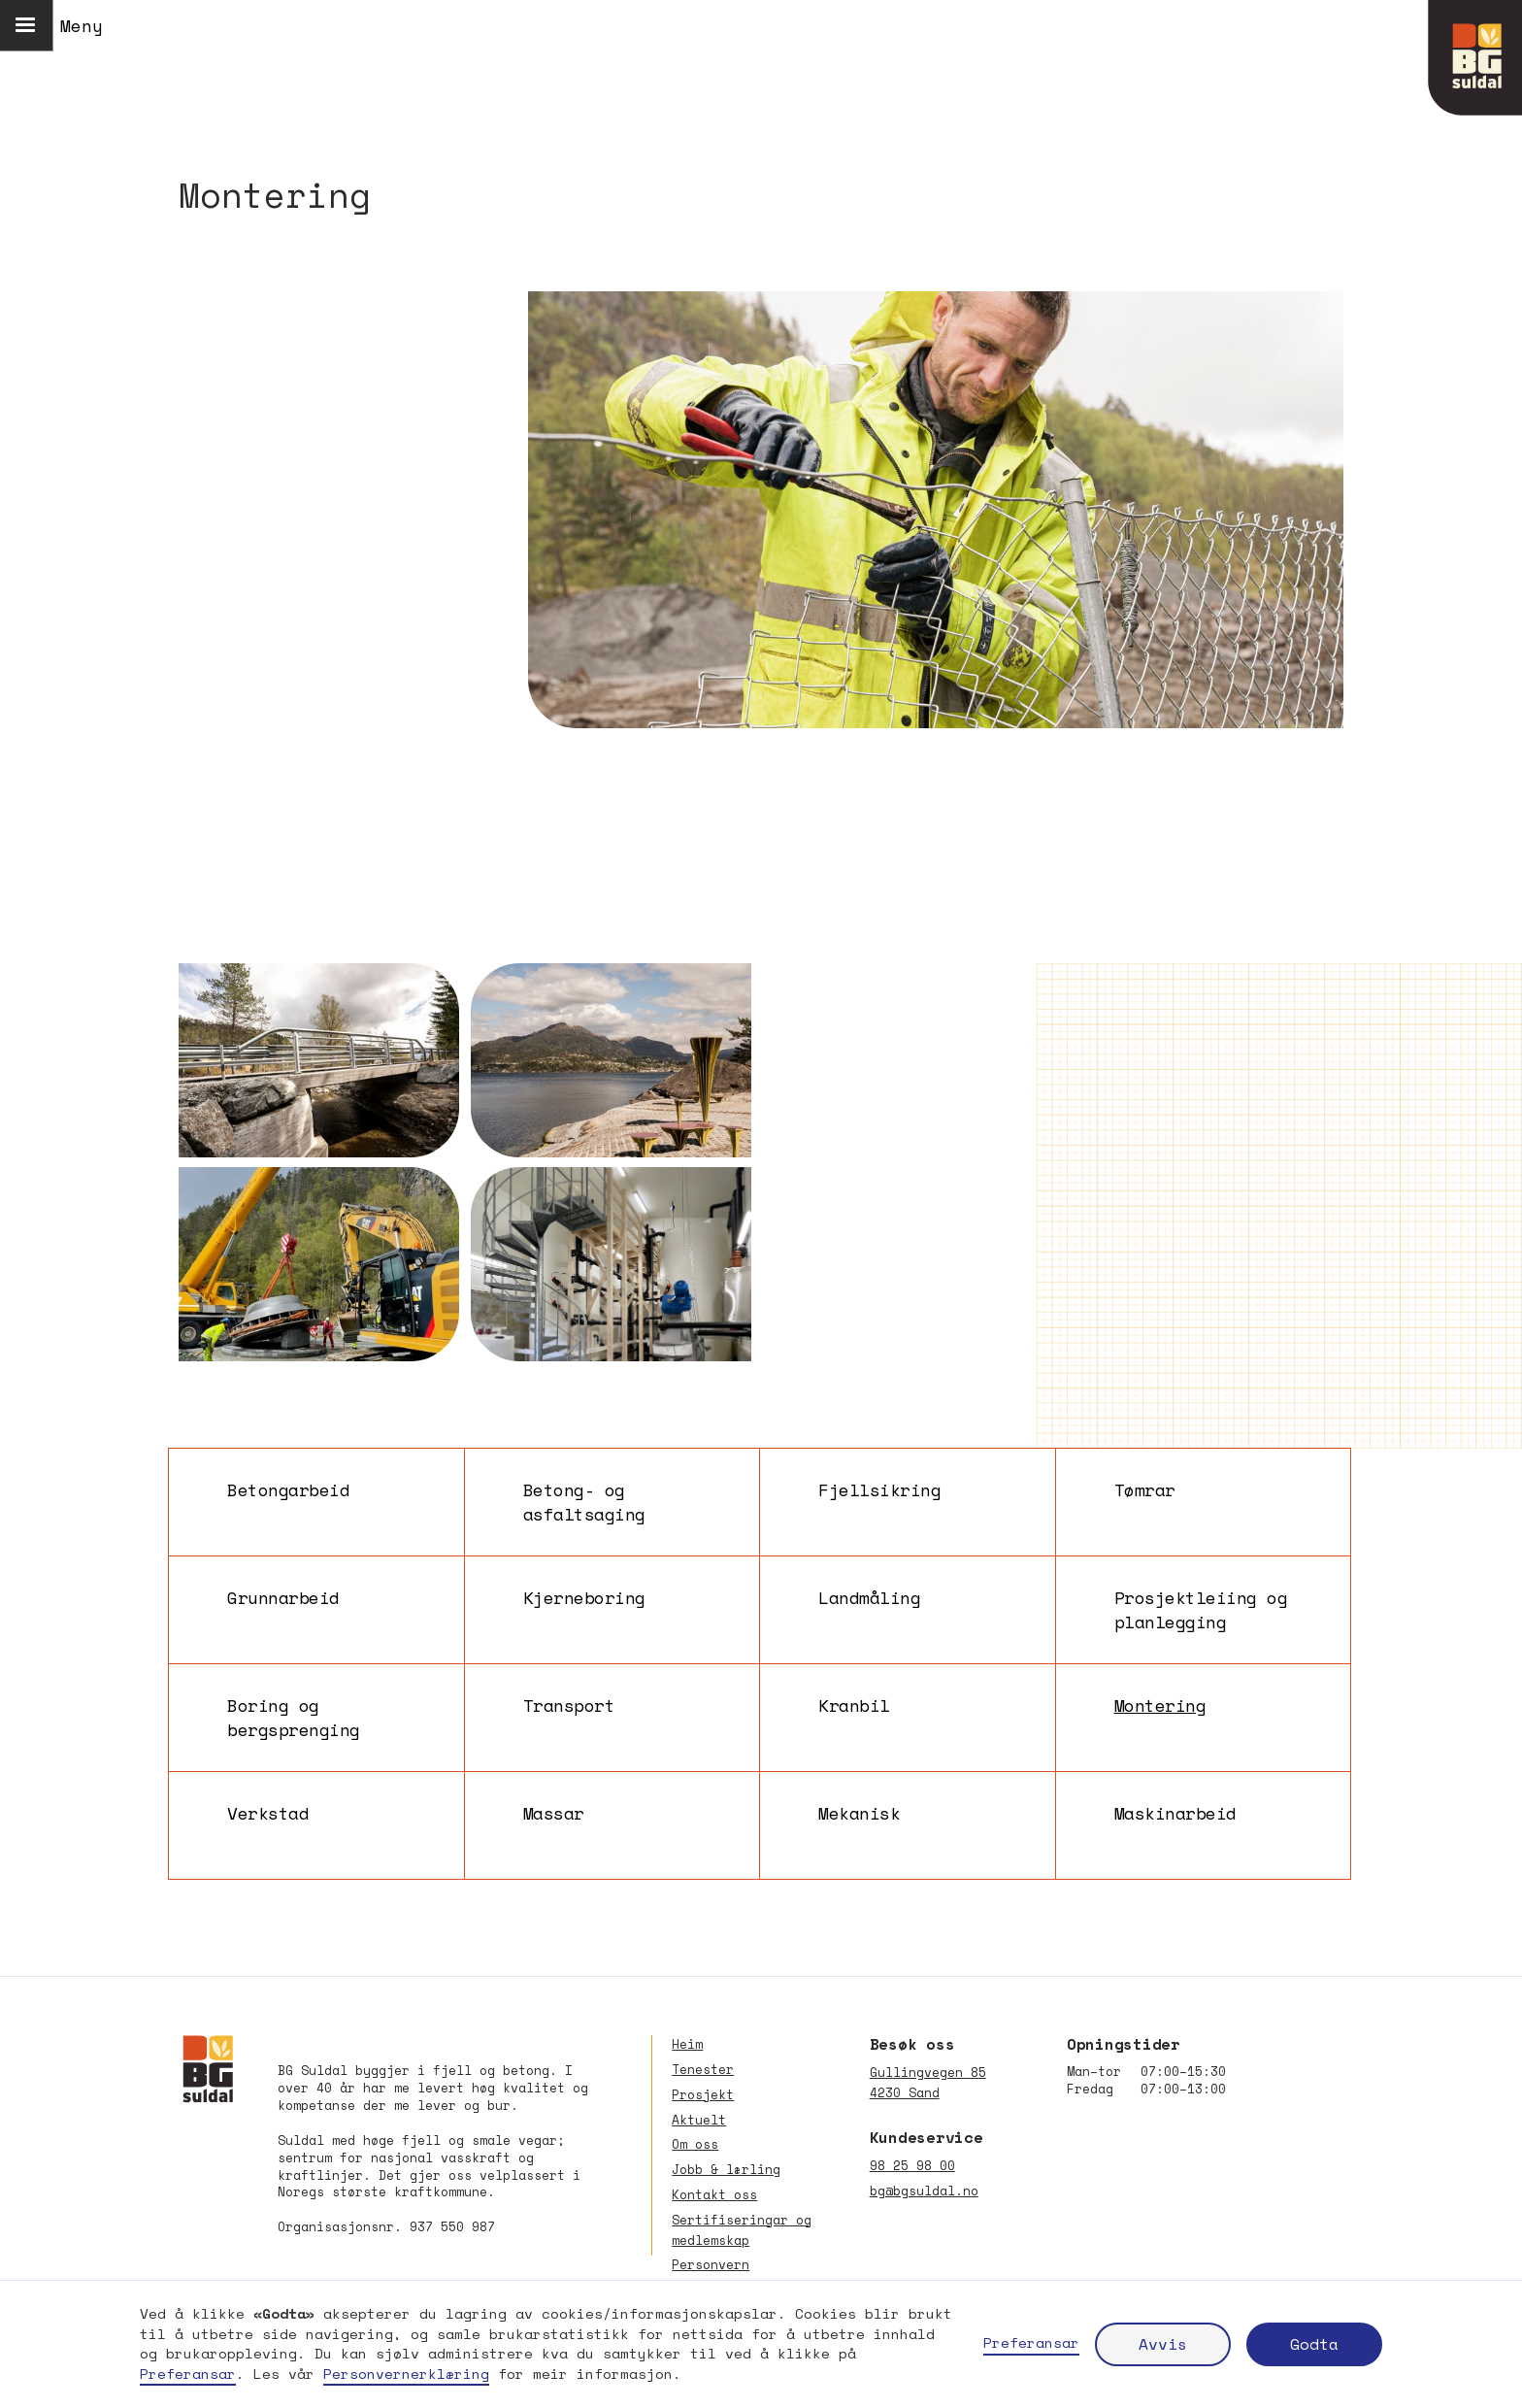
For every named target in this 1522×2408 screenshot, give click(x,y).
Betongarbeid (288, 1490)
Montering (1160, 1705)
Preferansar (1031, 2343)
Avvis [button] (1163, 2344)
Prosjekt (703, 2095)
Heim (687, 2044)
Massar (553, 1813)
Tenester (703, 2069)
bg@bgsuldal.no (924, 2191)
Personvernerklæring (406, 2373)
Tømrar (1144, 1490)
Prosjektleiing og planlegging (1201, 1610)
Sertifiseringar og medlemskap (741, 2230)
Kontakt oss (714, 2195)
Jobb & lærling (726, 2169)
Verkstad (268, 1813)
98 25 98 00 (912, 2166)
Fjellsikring (879, 1490)
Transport (569, 1705)
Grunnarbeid (283, 1598)
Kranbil (854, 1705)
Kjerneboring (584, 1598)
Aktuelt (699, 2120)
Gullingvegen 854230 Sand (928, 2082)
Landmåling (869, 1598)
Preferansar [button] (188, 2373)
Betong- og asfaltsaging (584, 1502)
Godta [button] (1314, 2344)
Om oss (695, 2144)
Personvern (710, 2265)
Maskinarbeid (1175, 1813)
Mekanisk (859, 1813)
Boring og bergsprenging (293, 1717)
